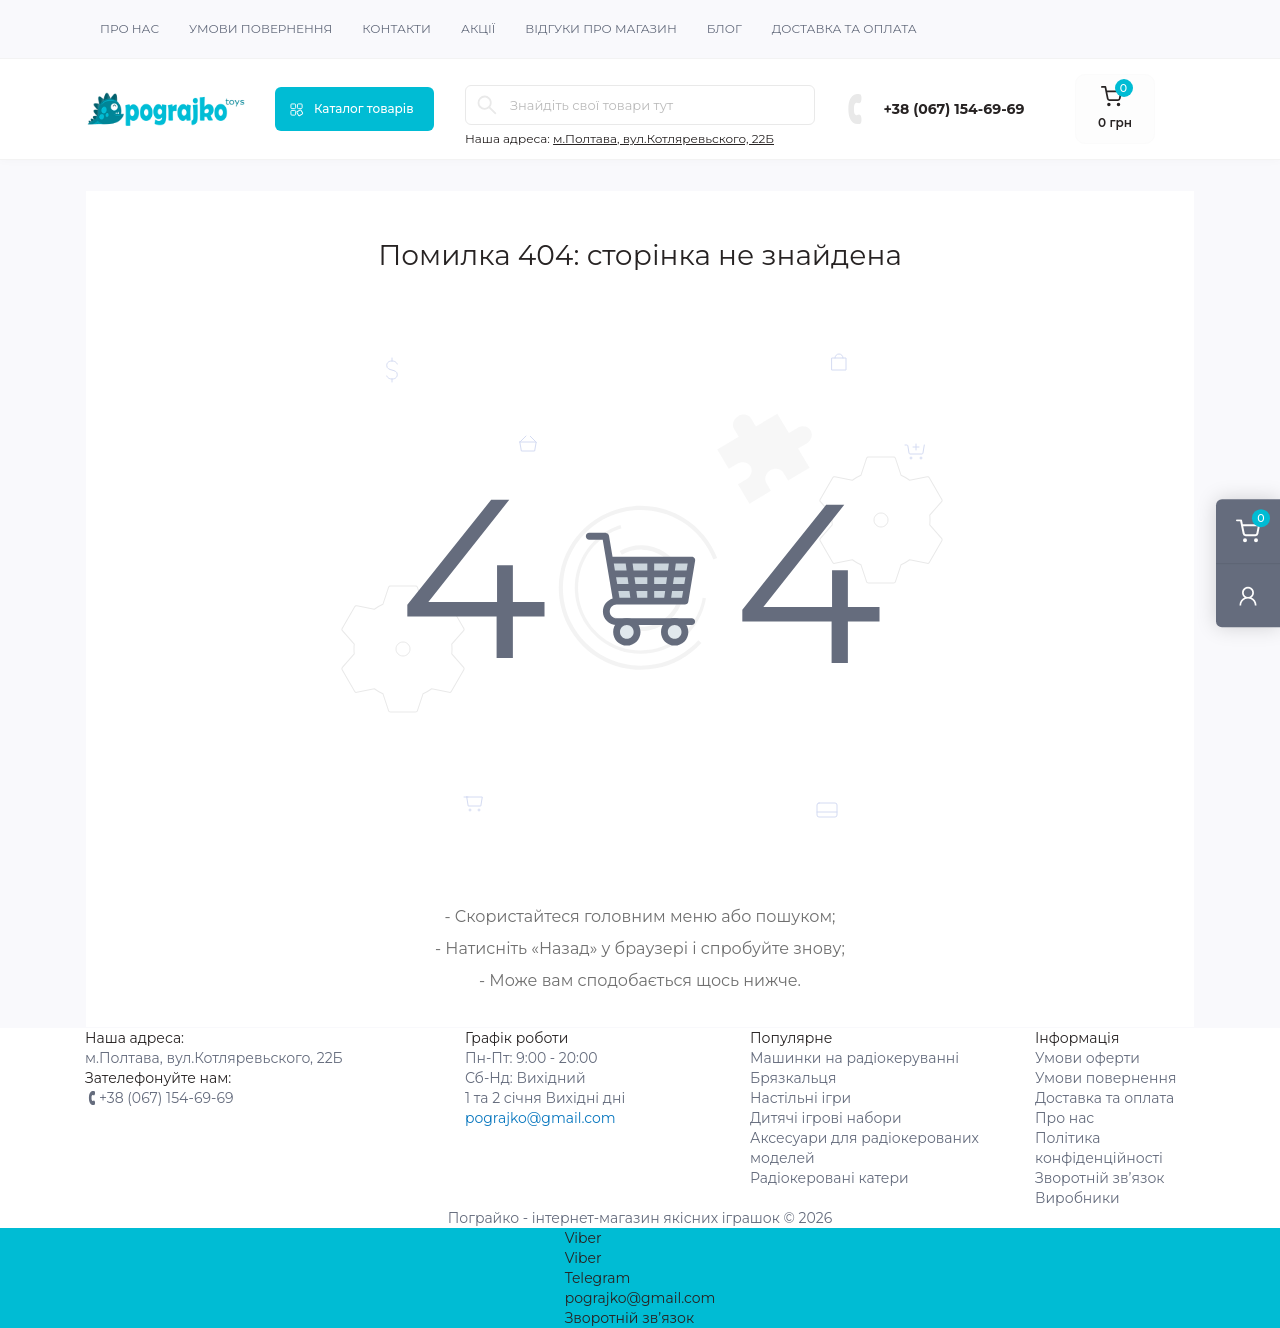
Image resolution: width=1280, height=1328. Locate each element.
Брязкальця (793, 1078)
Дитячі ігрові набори (826, 1118)
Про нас (129, 28)
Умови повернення (260, 28)
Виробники (1077, 1198)
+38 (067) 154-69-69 (954, 109)
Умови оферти (1087, 1058)
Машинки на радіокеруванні (854, 1058)
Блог (724, 28)
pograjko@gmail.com (540, 1118)
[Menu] (354, 109)
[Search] (487, 105)
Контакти (396, 28)
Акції (478, 28)
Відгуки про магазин (600, 28)
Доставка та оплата (844, 28)
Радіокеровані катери (829, 1178)
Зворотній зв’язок (1100, 1178)
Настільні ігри (800, 1098)
